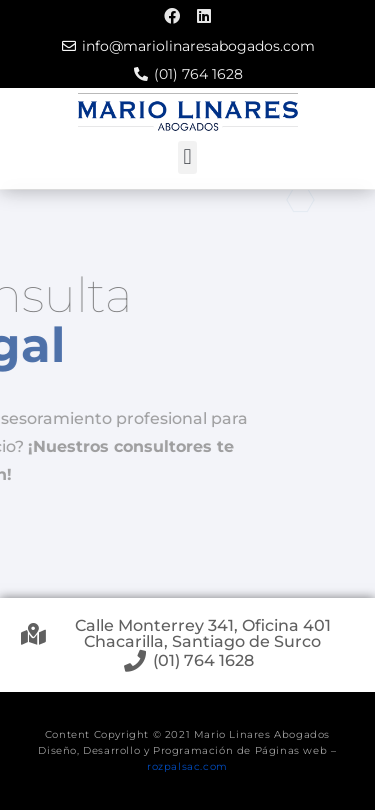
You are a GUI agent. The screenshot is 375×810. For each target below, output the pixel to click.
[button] (187, 157)
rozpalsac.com (187, 766)
